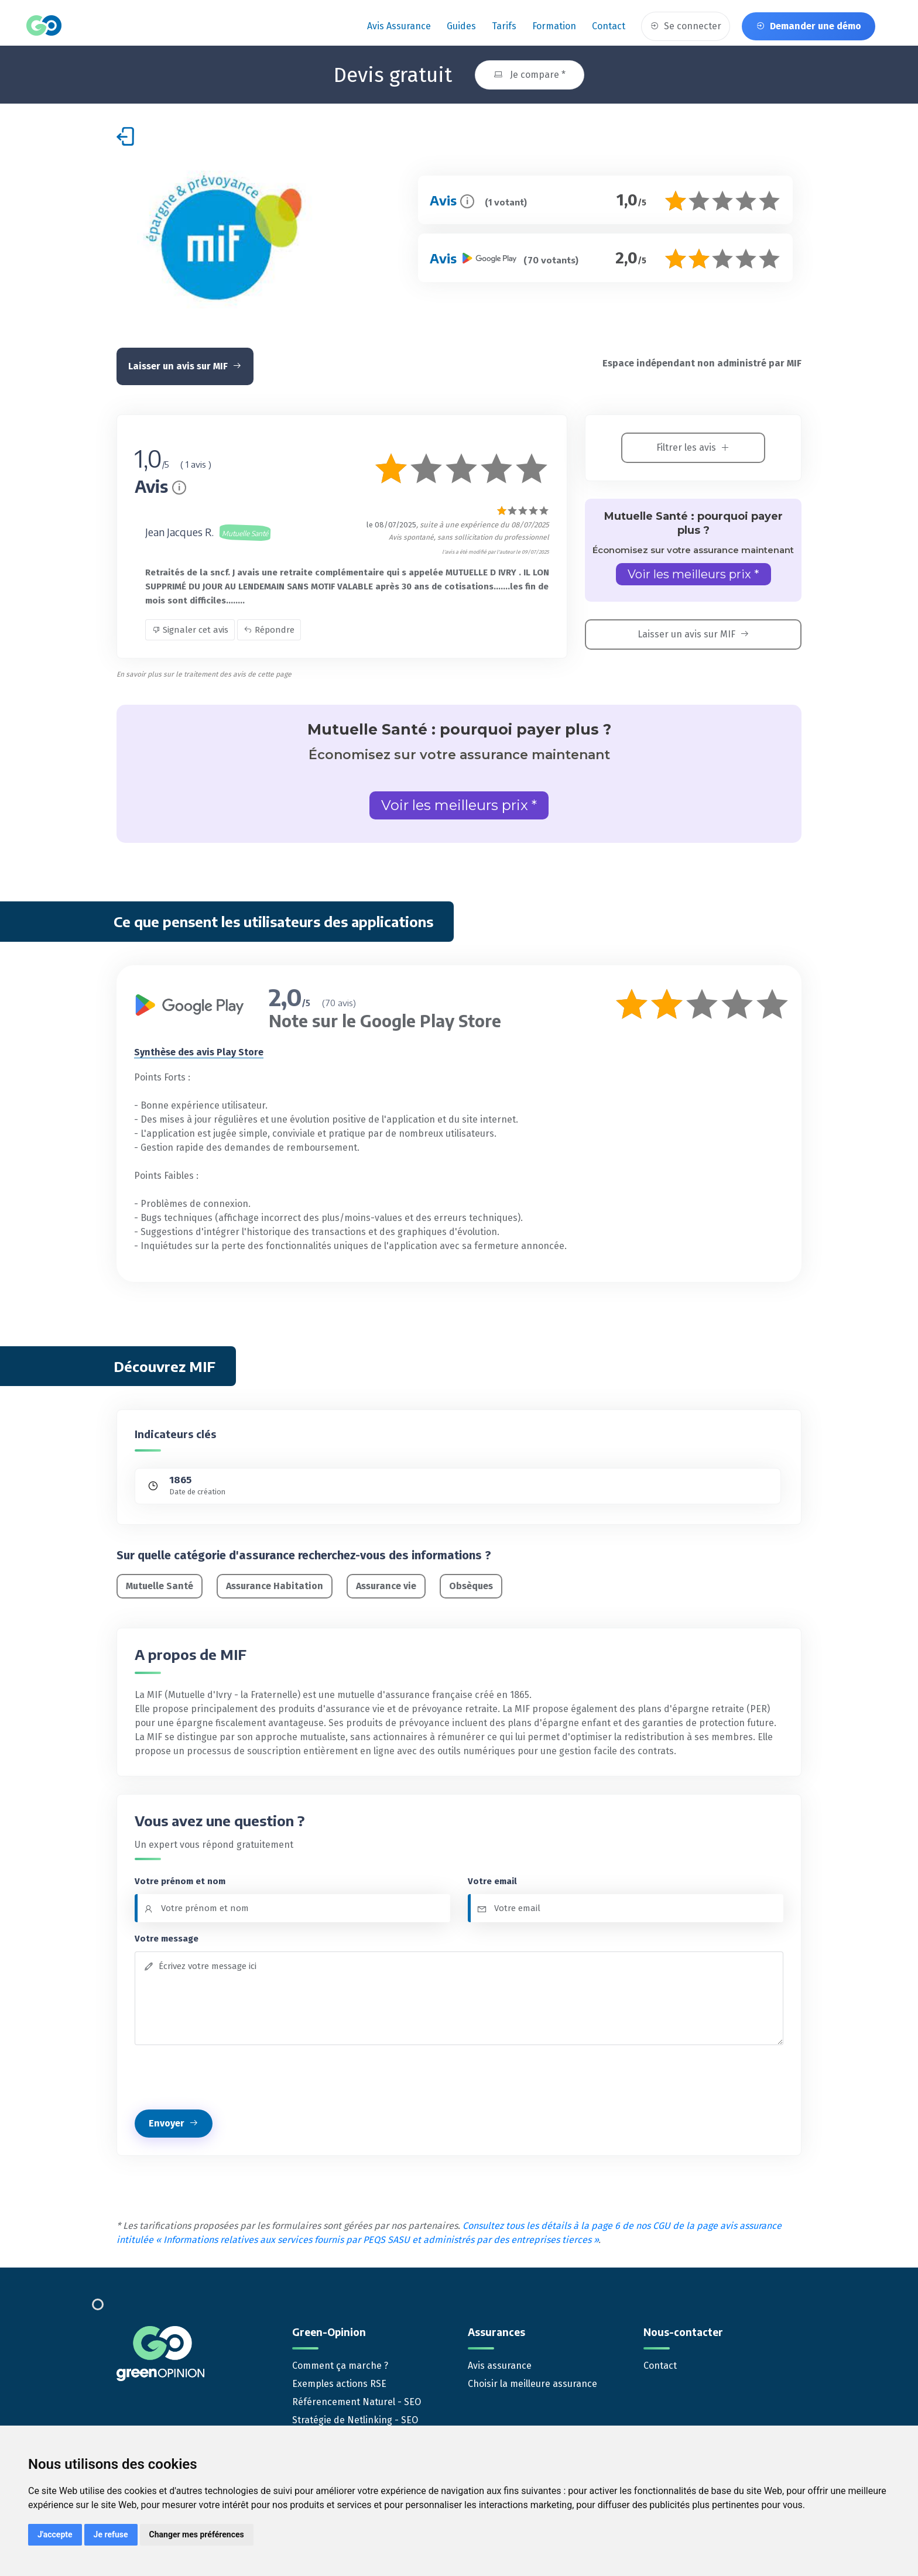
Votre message (166, 1937)
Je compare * (530, 72)
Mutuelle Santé (159, 1584)
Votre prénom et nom (180, 1879)
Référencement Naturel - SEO (356, 2399)
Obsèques (471, 1584)
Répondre (269, 628)
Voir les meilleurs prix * (693, 572)
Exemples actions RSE (339, 2381)
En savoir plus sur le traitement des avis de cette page (204, 672)
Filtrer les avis (693, 445)
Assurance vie (386, 1584)
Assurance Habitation (274, 1584)
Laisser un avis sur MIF (185, 364)
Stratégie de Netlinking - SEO (355, 2417)
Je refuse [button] (111, 2534)
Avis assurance (399, 26)
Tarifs (504, 26)
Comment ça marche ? (340, 2363)
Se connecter (685, 26)
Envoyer (173, 2121)
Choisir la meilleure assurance (532, 2381)
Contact (608, 26)
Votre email (492, 1879)
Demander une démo (808, 26)
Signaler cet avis (190, 628)
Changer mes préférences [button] (196, 2534)
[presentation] (224, 2075)
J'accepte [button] (55, 2534)
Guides (461, 26)
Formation (554, 26)
